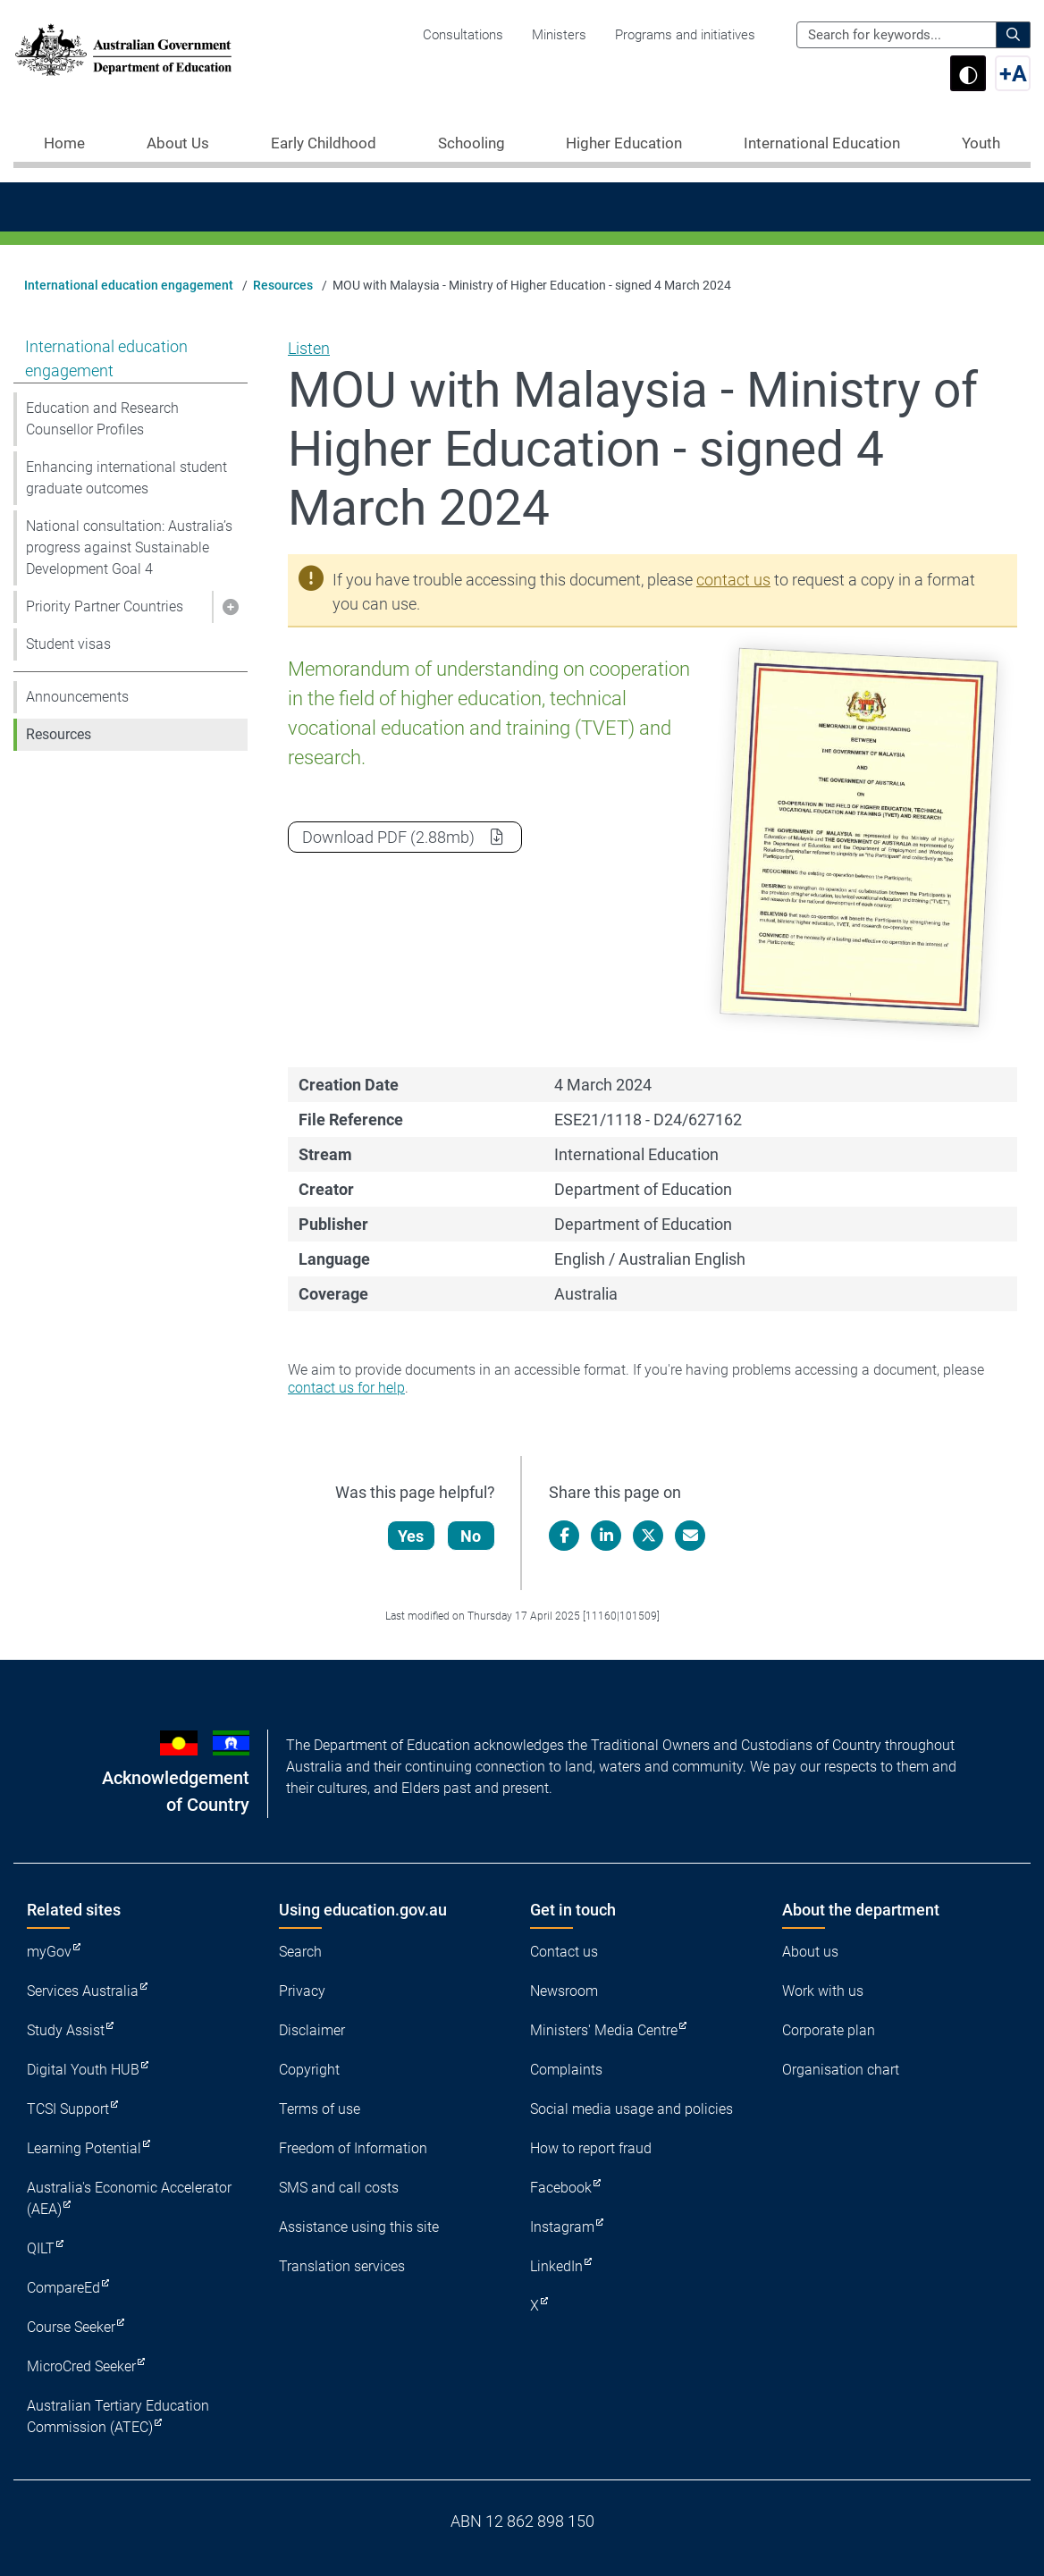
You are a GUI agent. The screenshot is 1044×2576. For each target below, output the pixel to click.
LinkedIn (556, 2266)
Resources (283, 285)
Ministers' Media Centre (604, 2030)
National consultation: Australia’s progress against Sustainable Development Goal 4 (129, 547)
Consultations (463, 35)
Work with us (822, 1991)
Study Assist (66, 2030)
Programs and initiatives (685, 35)
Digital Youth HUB (83, 2069)
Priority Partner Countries (104, 606)
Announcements (77, 696)
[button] (230, 607)
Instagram (562, 2226)
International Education (822, 143)
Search (300, 1951)
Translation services (342, 2266)
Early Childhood (323, 143)
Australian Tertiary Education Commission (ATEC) (118, 2416)
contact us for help (346, 1387)
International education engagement (128, 285)
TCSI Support (68, 2108)
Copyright (309, 2069)
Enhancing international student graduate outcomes (126, 478)
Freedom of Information (353, 2148)
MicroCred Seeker (81, 2366)
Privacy (302, 1991)
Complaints (566, 2069)
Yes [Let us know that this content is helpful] (412, 1536)
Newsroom (564, 1991)
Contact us (564, 1951)
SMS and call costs (339, 2187)
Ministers (559, 35)
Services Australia (83, 1991)
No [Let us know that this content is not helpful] (471, 1536)
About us (810, 1951)
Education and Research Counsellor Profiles (102, 419)
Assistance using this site (359, 2226)
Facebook (561, 2187)
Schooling (471, 143)
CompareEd (63, 2287)
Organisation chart (840, 2069)
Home (64, 143)
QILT (41, 2248)
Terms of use (319, 2108)
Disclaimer (312, 2030)
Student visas (68, 644)
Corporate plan (828, 2030)
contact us (733, 579)
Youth (981, 143)
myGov (49, 1951)
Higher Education (624, 143)
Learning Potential (84, 2148)
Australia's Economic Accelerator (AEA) (129, 2198)
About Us (178, 143)
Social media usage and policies (631, 2108)
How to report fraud (591, 2148)
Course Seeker (71, 2327)
